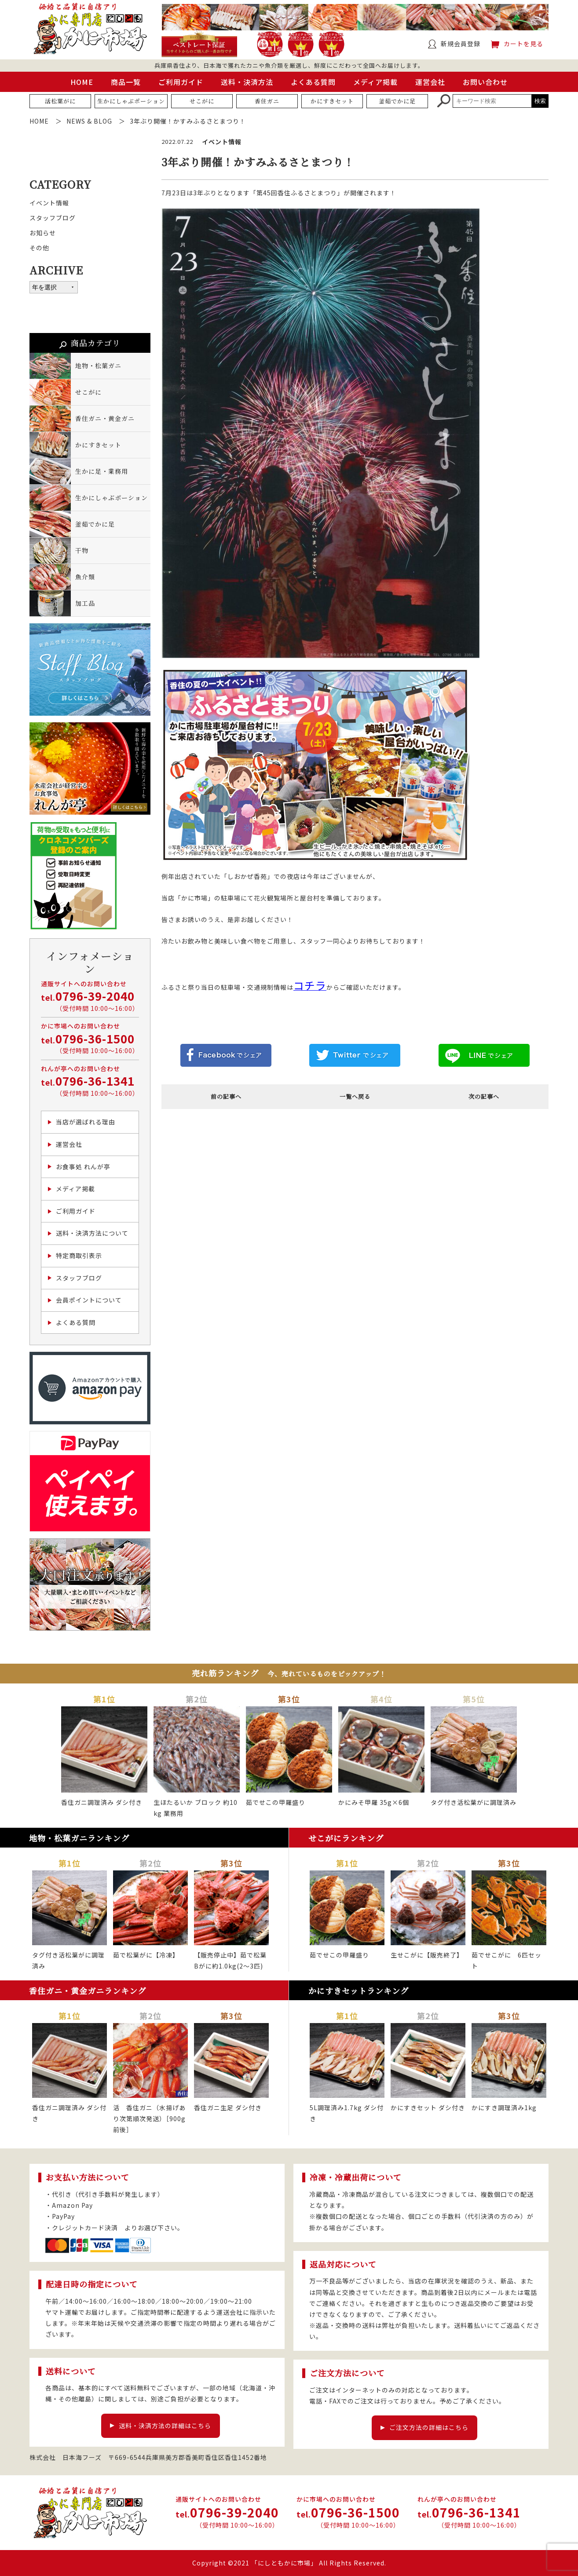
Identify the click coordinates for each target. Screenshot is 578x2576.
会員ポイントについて (89, 1299)
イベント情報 (49, 202)
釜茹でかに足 (397, 101)
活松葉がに (60, 101)
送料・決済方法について (92, 1233)
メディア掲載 (375, 82)
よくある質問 (313, 82)
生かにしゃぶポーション (131, 101)
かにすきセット (332, 101)
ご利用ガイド (180, 82)
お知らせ (42, 232)
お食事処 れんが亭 (83, 1166)
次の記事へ (483, 1096)
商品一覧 (126, 82)
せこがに (202, 101)
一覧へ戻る (355, 1096)
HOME (81, 82)
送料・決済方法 (247, 82)
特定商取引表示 (79, 1255)
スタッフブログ (52, 217)
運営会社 (430, 82)
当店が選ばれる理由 (85, 1121)
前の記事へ (226, 1096)
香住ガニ (267, 101)
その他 (39, 247)
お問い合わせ (485, 82)
